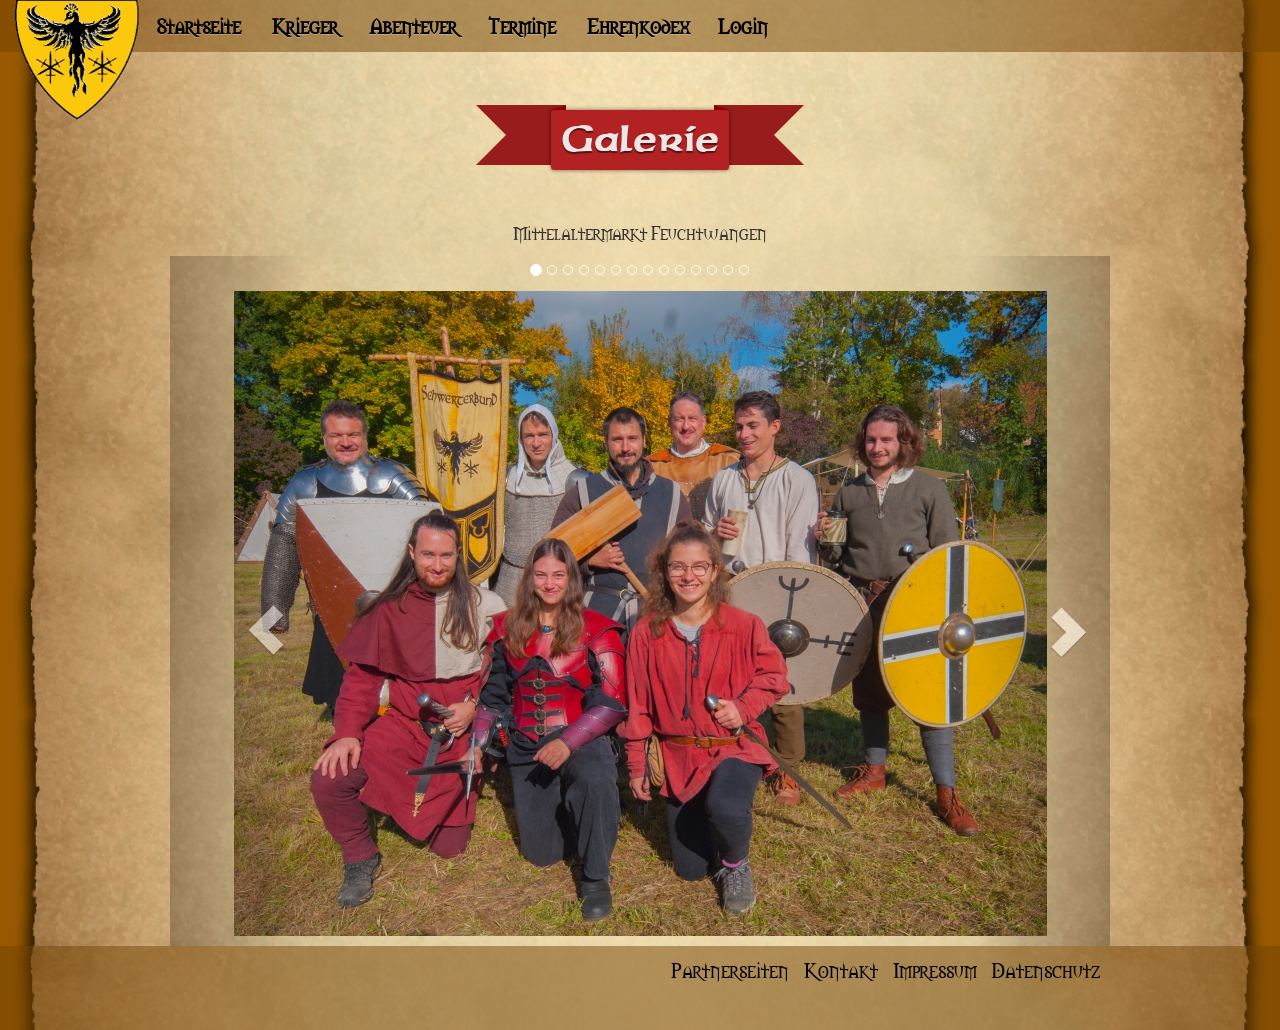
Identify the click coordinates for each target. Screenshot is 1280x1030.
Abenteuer (413, 25)
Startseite (198, 25)
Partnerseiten (732, 969)
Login (743, 25)
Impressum (937, 969)
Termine (522, 25)
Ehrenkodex (638, 25)
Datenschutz (1046, 969)
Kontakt (843, 969)
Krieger (305, 25)
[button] (240, 601)
